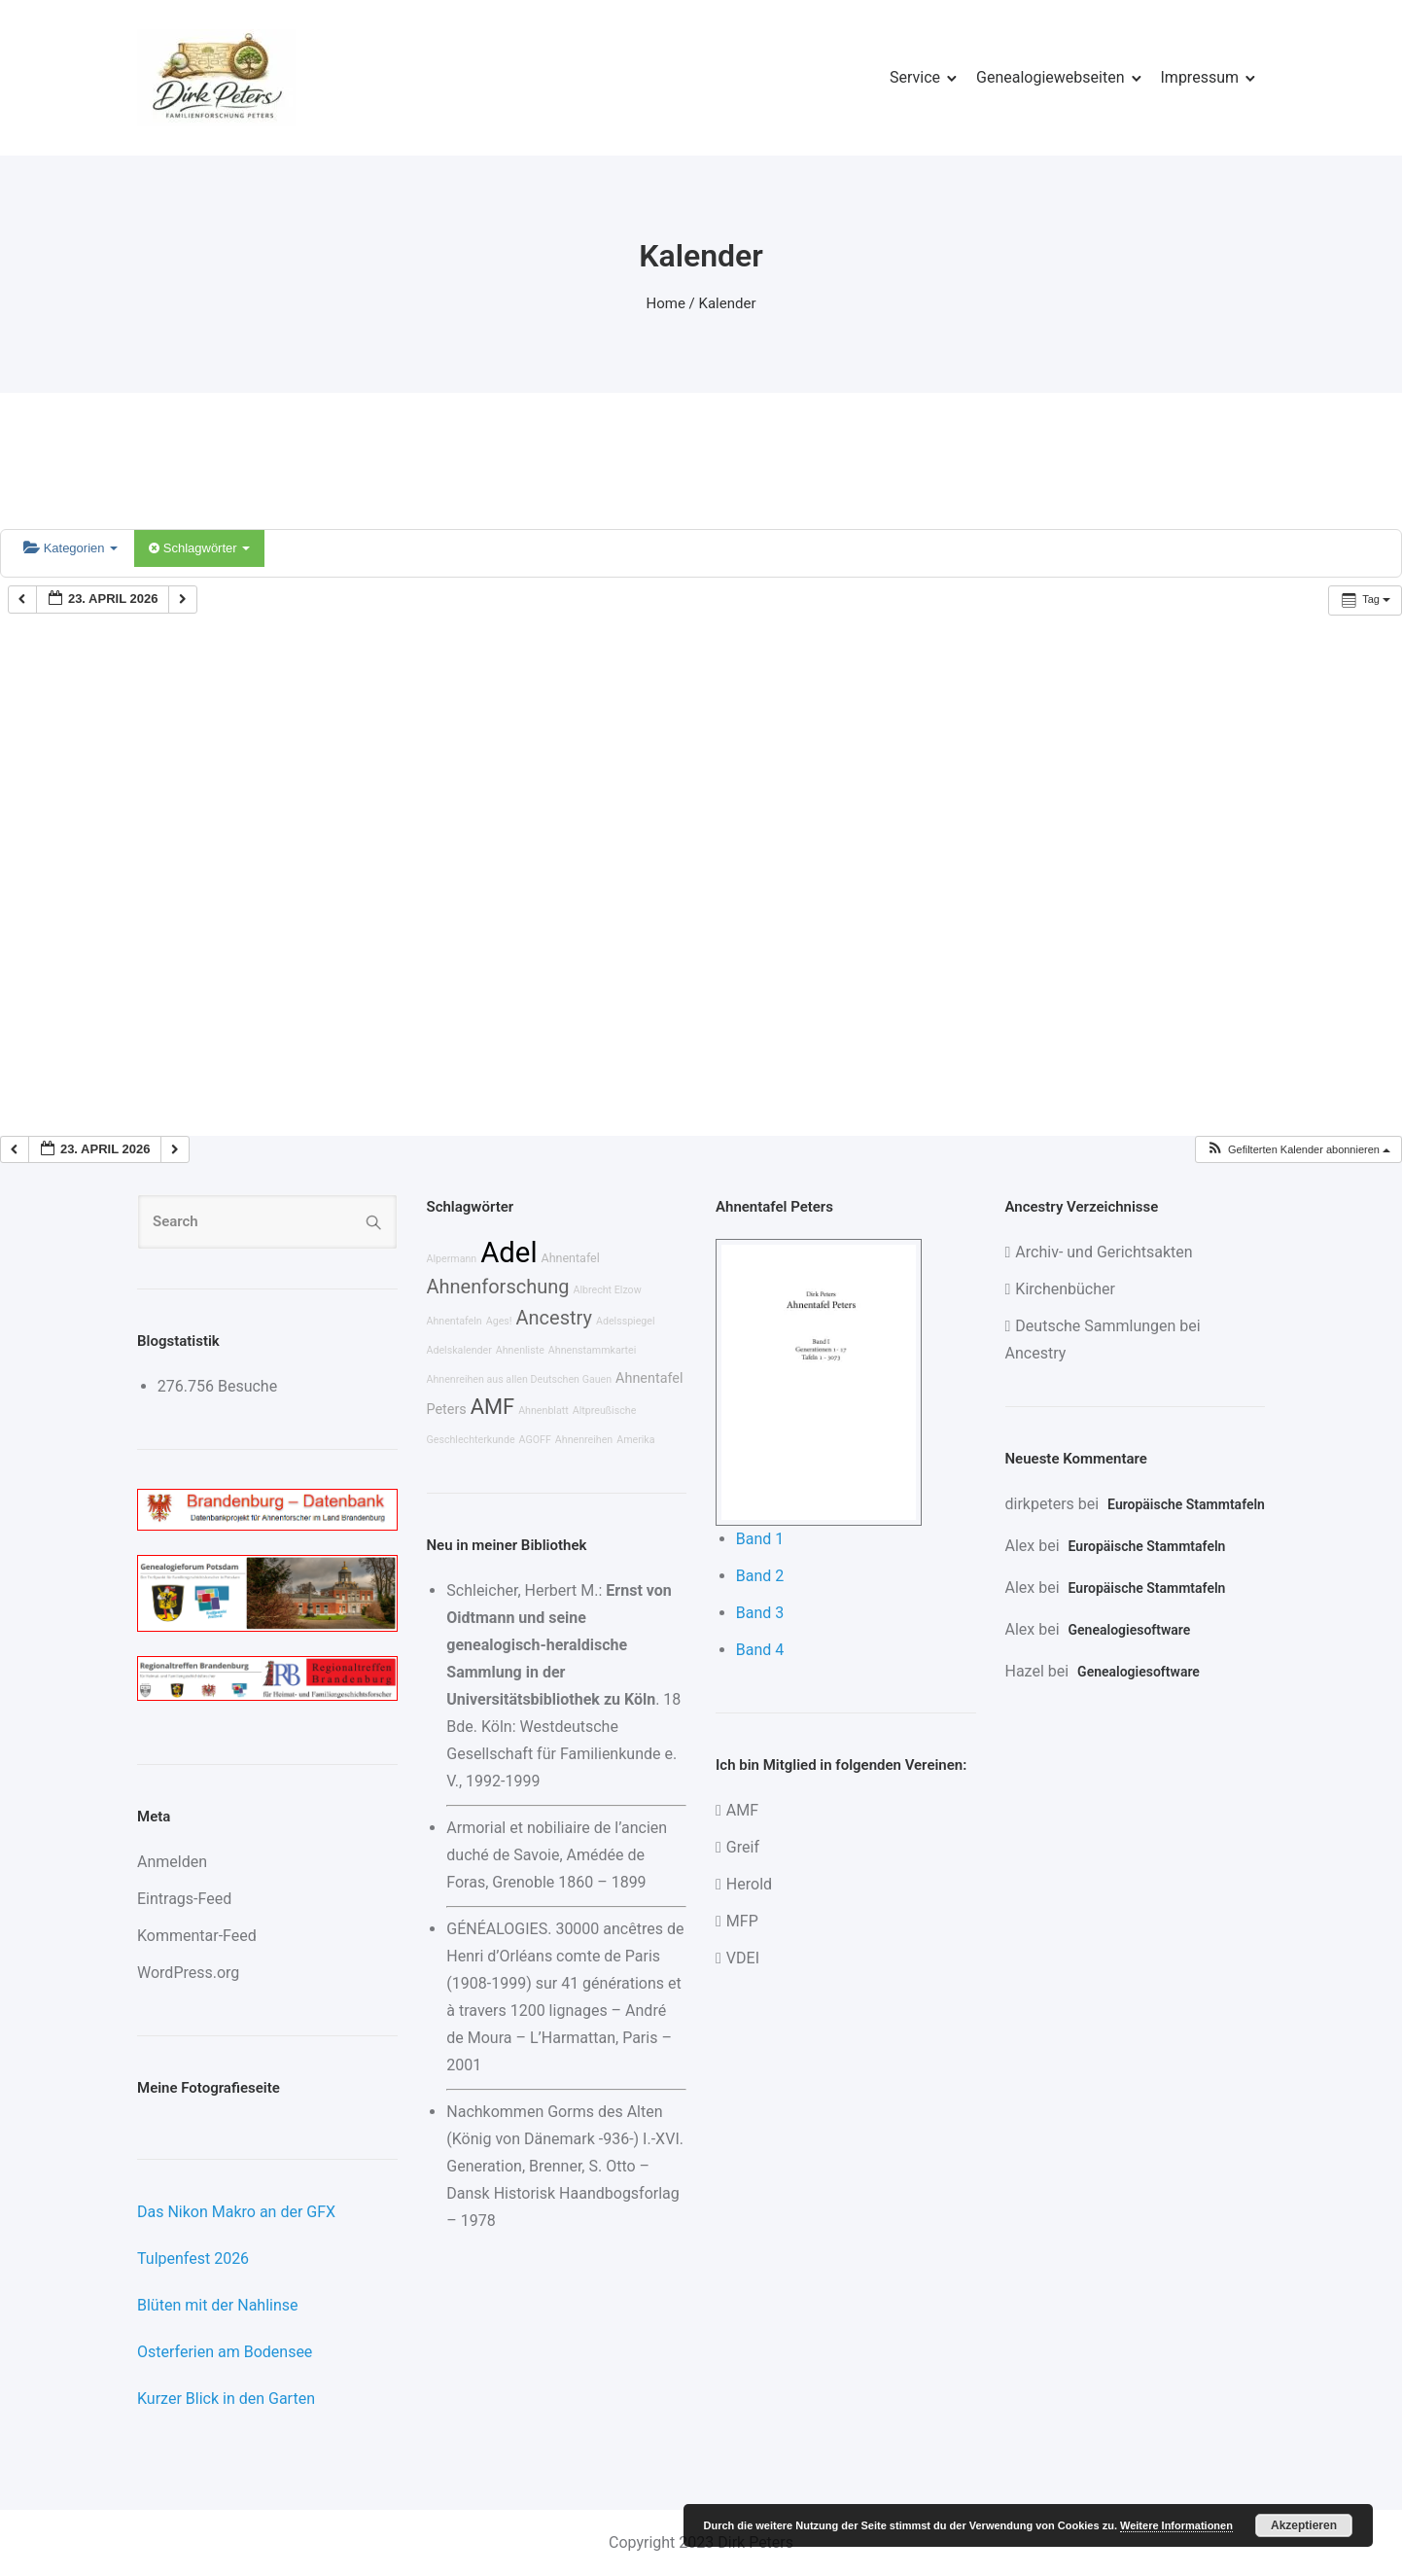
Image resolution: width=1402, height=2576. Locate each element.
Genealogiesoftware (1130, 1630)
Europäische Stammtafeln (1186, 1504)
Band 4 (760, 1650)
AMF (492, 1406)
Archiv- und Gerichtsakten (1103, 1252)
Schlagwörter (199, 548)
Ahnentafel (571, 1258)
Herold (749, 1884)
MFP (742, 1921)
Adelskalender (459, 1350)
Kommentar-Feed (197, 1935)
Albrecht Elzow (607, 1290)
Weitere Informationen (1176, 2525)
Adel (508, 1252)
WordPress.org (188, 1972)
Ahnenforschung (498, 1286)
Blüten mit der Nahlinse (217, 2305)
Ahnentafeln (454, 1321)
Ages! (499, 1321)
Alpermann (452, 1259)
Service (915, 77)
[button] (1298, 1150)
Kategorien (70, 548)
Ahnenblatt (543, 1410)
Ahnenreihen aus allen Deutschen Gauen (520, 1379)
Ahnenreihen (584, 1439)
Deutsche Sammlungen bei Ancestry (1103, 1339)
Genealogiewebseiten (1050, 77)
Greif (742, 1847)
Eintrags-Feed (184, 1898)
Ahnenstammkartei (592, 1350)
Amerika (635, 1439)
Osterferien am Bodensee (224, 2352)
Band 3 (760, 1613)
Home (666, 303)
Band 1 (760, 1539)
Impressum (1200, 77)
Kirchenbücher (1065, 1289)
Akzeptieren (1304, 2525)
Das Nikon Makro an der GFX (236, 2212)
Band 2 (760, 1576)
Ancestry (554, 1317)
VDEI (742, 1958)
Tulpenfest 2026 (193, 2258)
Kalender (727, 303)
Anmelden (172, 1862)
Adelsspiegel (625, 1321)
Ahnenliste (520, 1350)
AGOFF (535, 1439)
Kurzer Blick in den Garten (226, 2398)
